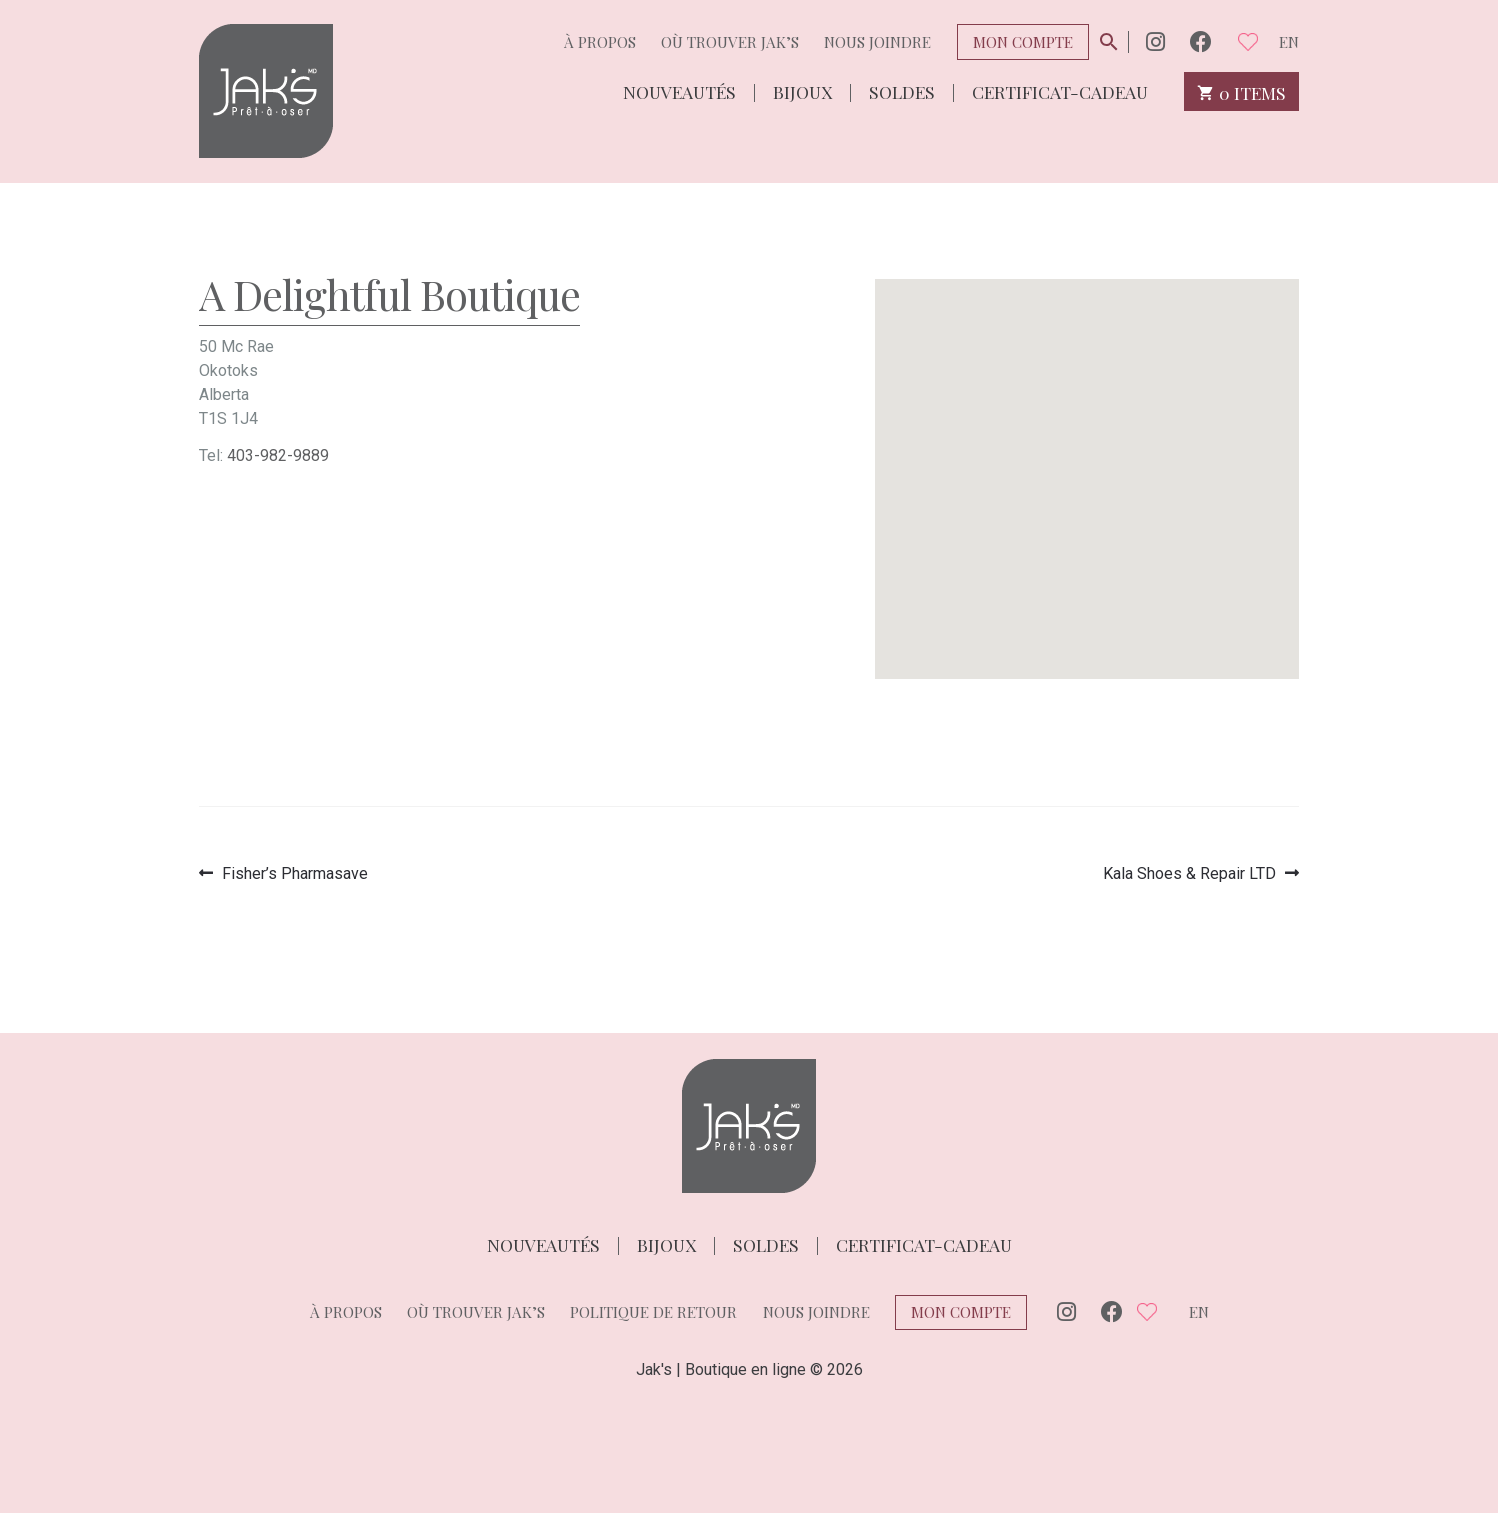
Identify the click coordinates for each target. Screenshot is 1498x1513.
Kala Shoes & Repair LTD (1189, 873)
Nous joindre (877, 42)
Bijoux (802, 90)
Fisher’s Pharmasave (294, 873)
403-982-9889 (278, 455)
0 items (1241, 91)
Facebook (1201, 41)
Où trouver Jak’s (730, 42)
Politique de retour (653, 1312)
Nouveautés (679, 90)
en (1289, 42)
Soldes (902, 90)
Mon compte (1023, 42)
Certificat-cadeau (1060, 90)
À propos (600, 42)
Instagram (1155, 41)
